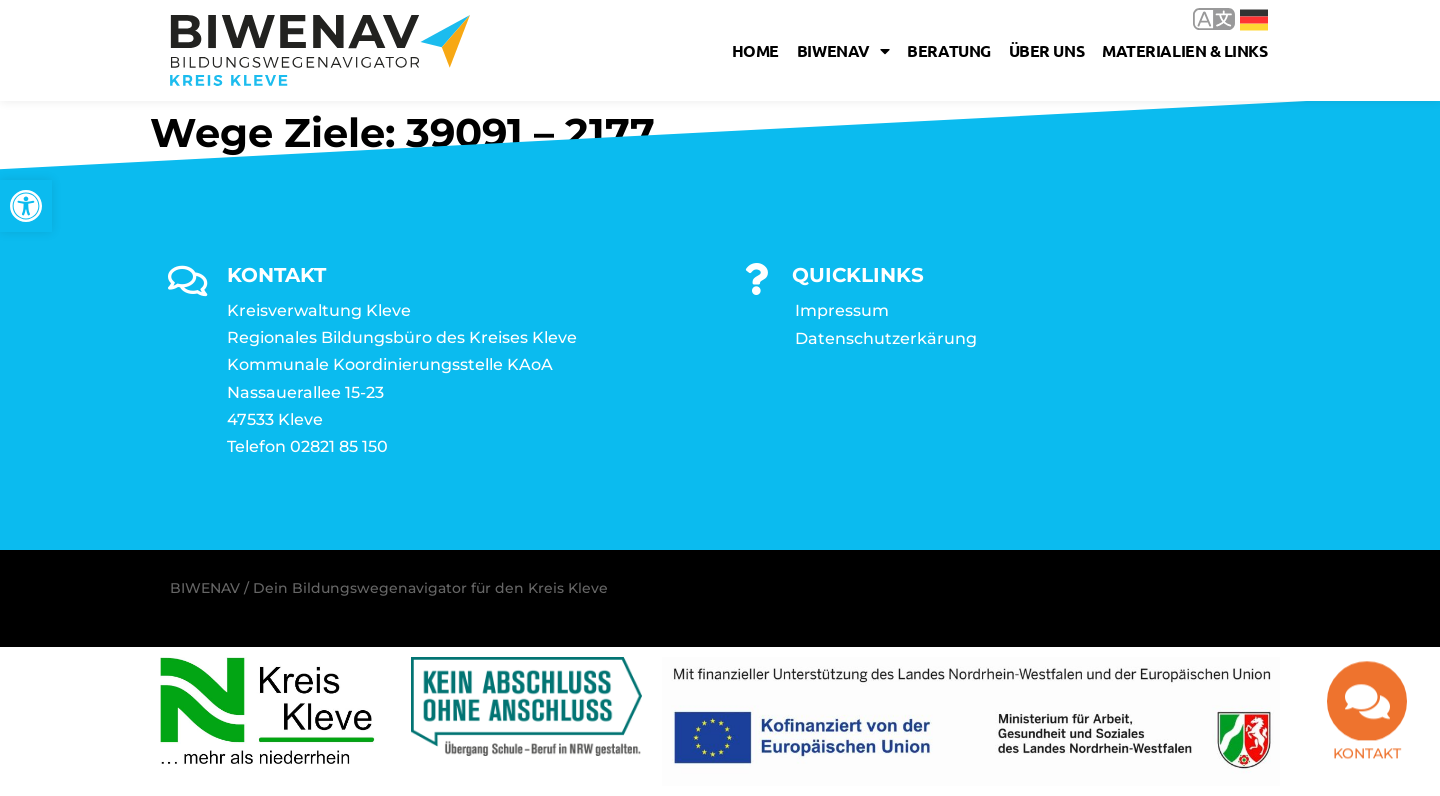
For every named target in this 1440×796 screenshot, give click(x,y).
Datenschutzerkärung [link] (886, 338)
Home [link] (755, 50)
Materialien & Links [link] (1184, 50)
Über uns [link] (1046, 50)
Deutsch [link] (1254, 20)
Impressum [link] (842, 310)
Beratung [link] (948, 50)
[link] (26, 206)
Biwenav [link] (843, 51)
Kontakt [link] (1367, 757)
